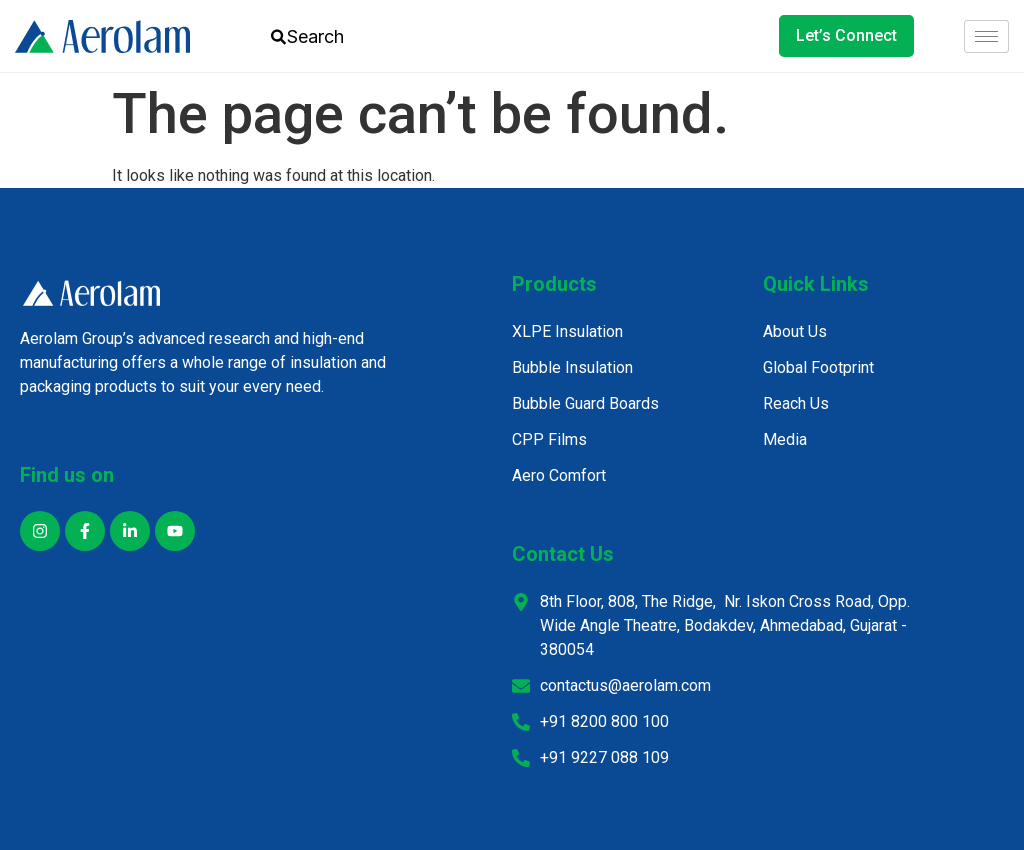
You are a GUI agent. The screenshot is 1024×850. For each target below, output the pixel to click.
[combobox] (328, 36)
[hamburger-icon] (986, 36)
